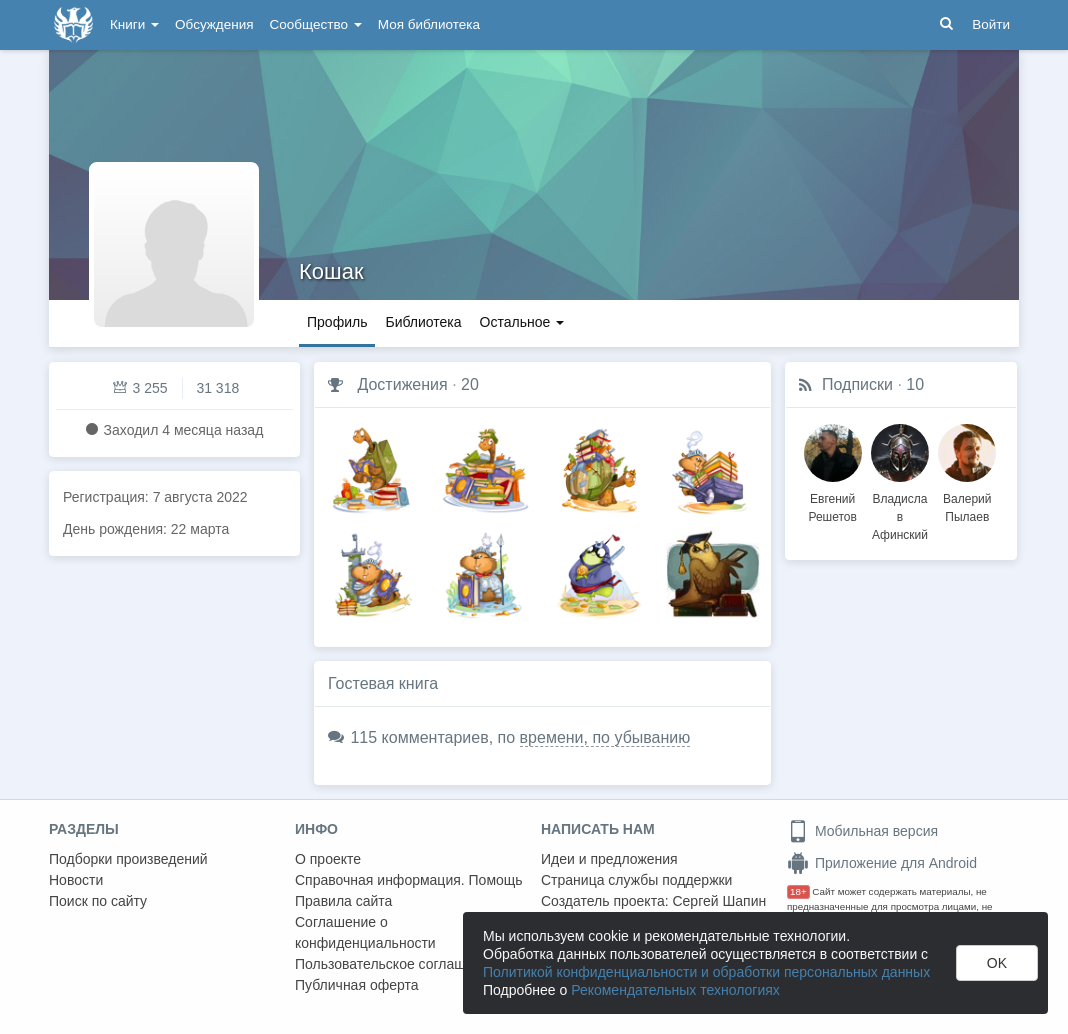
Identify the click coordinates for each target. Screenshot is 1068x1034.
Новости (76, 880)
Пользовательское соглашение (396, 964)
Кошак (331, 271)
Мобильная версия (862, 831)
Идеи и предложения (609, 859)
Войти (991, 24)
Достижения (402, 384)
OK (997, 963)
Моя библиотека (429, 24)
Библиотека (423, 322)
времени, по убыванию (605, 737)
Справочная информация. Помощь (409, 880)
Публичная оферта (357, 985)
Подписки (857, 384)
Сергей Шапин (719, 901)
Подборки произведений (128, 859)
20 (470, 384)
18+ (798, 891)
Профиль (337, 322)
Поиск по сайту (98, 901)
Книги (134, 24)
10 (915, 384)
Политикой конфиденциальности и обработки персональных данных (706, 972)
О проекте (328, 859)
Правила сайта (343, 901)
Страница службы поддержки (636, 880)
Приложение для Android (882, 863)
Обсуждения (214, 24)
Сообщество (316, 24)
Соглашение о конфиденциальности (365, 932)
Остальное (522, 322)
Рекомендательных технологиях (675, 990)
